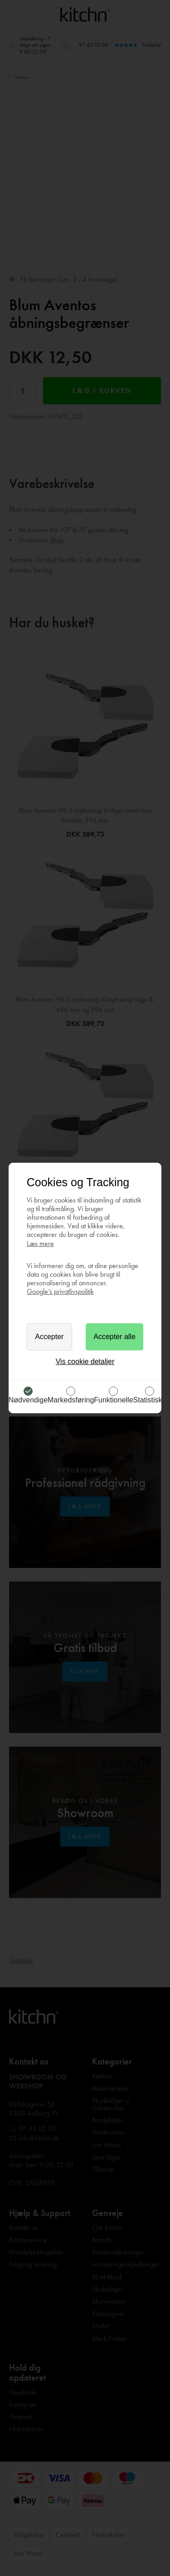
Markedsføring (71, 1400)
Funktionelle (113, 1400)
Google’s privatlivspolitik (60, 1291)
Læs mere (40, 1243)
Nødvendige (28, 1400)
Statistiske (149, 1400)
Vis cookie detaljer (85, 1361)
